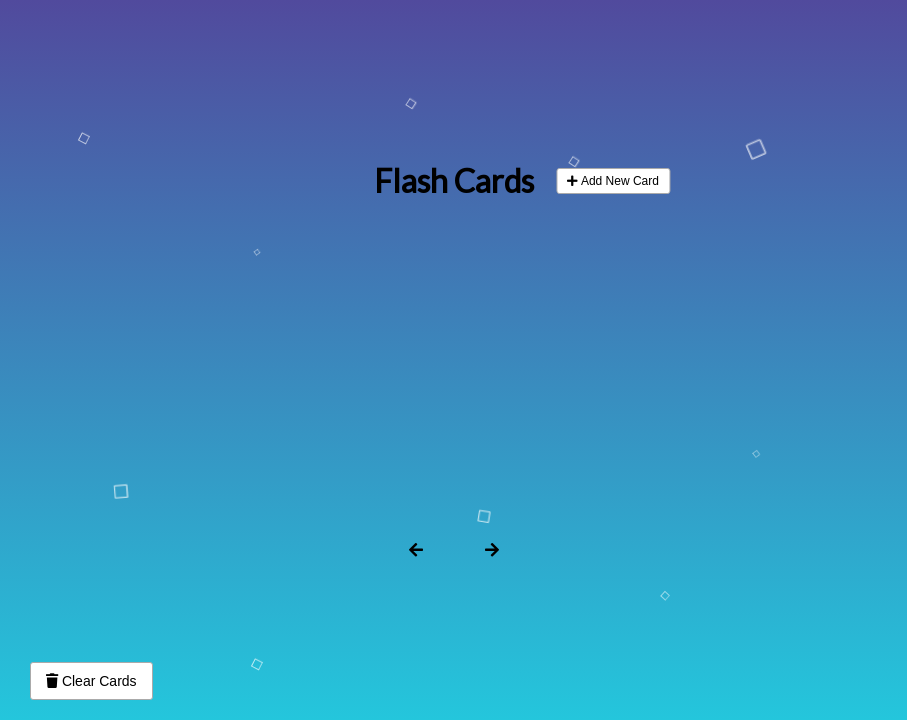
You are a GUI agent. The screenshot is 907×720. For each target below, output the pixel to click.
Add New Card (613, 181)
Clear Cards (91, 681)
